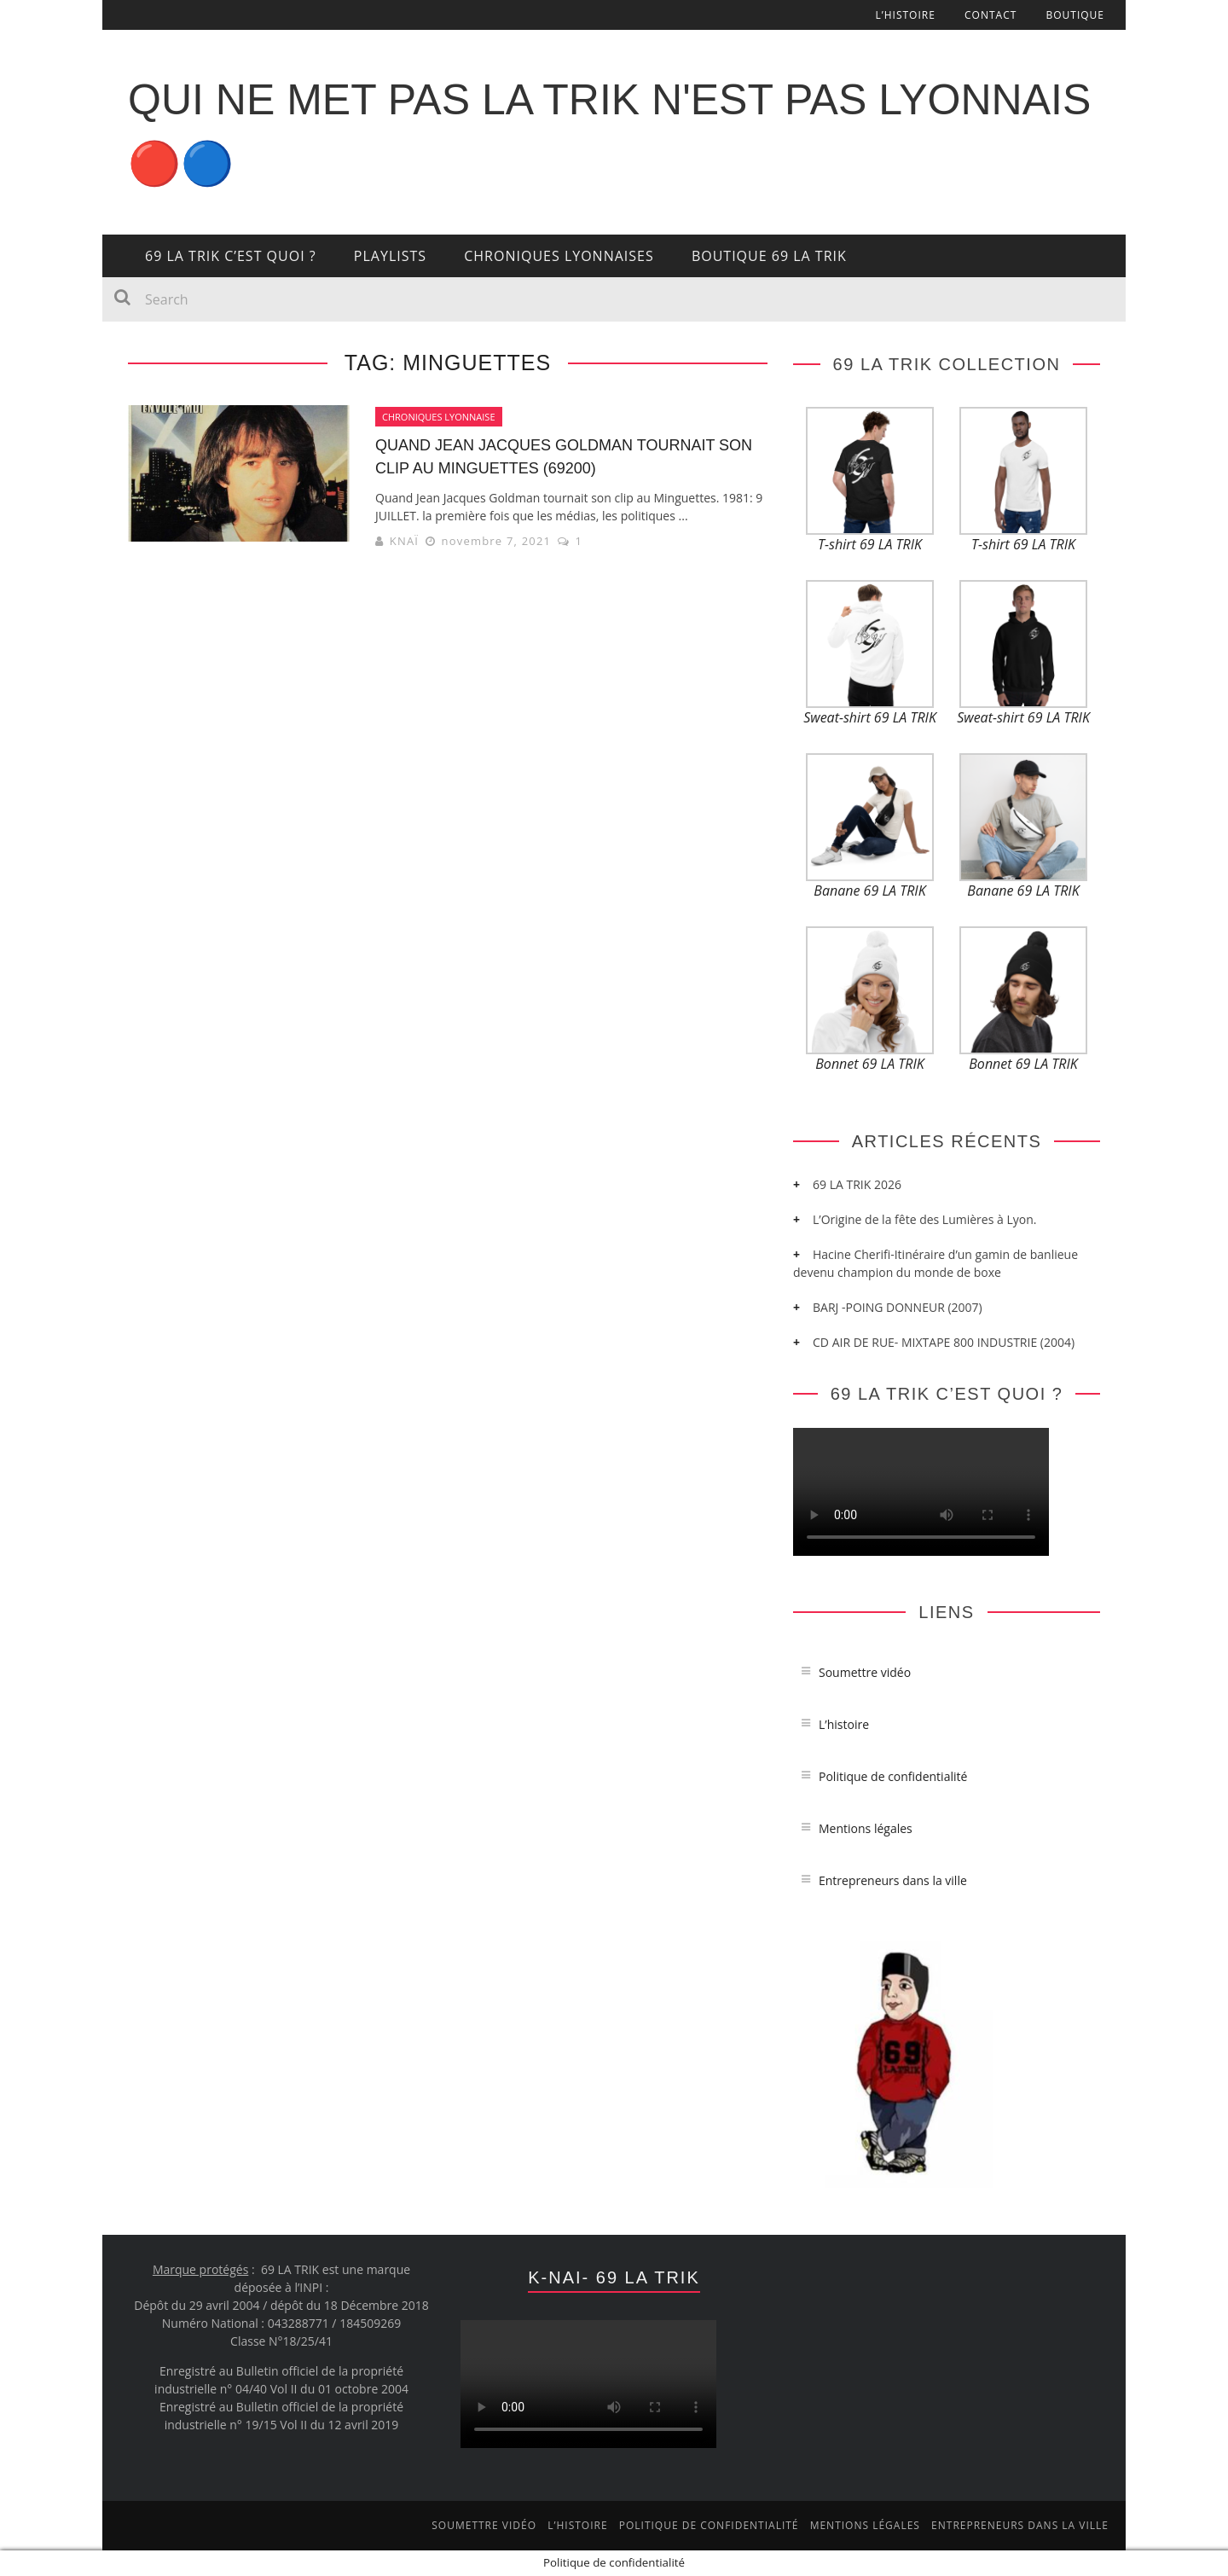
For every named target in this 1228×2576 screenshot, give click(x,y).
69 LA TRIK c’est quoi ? (230, 256)
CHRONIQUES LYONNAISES (559, 256)
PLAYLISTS (390, 256)
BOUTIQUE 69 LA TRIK (769, 256)
